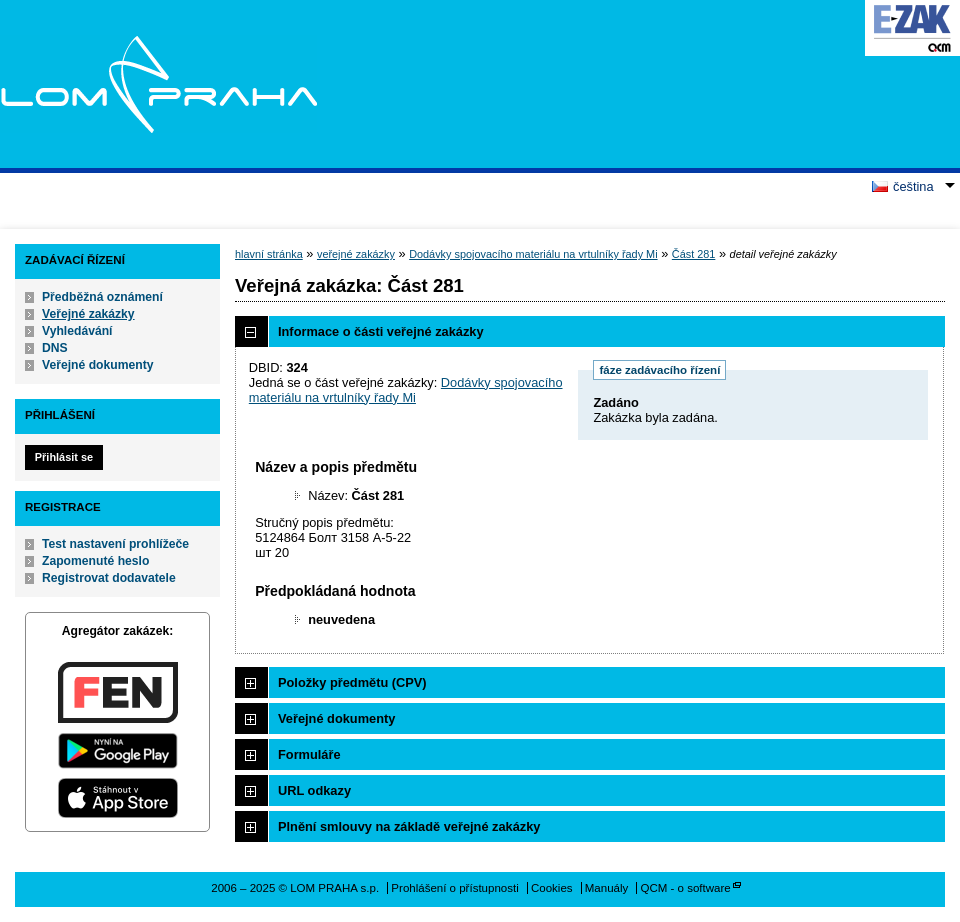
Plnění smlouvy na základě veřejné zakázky (409, 826)
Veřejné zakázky (88, 314)
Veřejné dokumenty (97, 365)
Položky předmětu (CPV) (352, 682)
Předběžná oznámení (102, 297)
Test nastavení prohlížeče (115, 544)
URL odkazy (314, 790)
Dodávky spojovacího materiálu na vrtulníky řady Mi (533, 254)
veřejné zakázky (356, 254)
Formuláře (309, 754)
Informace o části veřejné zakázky (381, 331)
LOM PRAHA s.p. (158, 84)
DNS (55, 348)
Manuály (607, 888)
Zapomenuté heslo (95, 561)
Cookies (552, 888)
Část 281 (694, 254)
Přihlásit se (64, 457)
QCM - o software (686, 888)
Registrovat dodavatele (109, 578)
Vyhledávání (77, 331)
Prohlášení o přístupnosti (454, 888)
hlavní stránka (269, 254)
